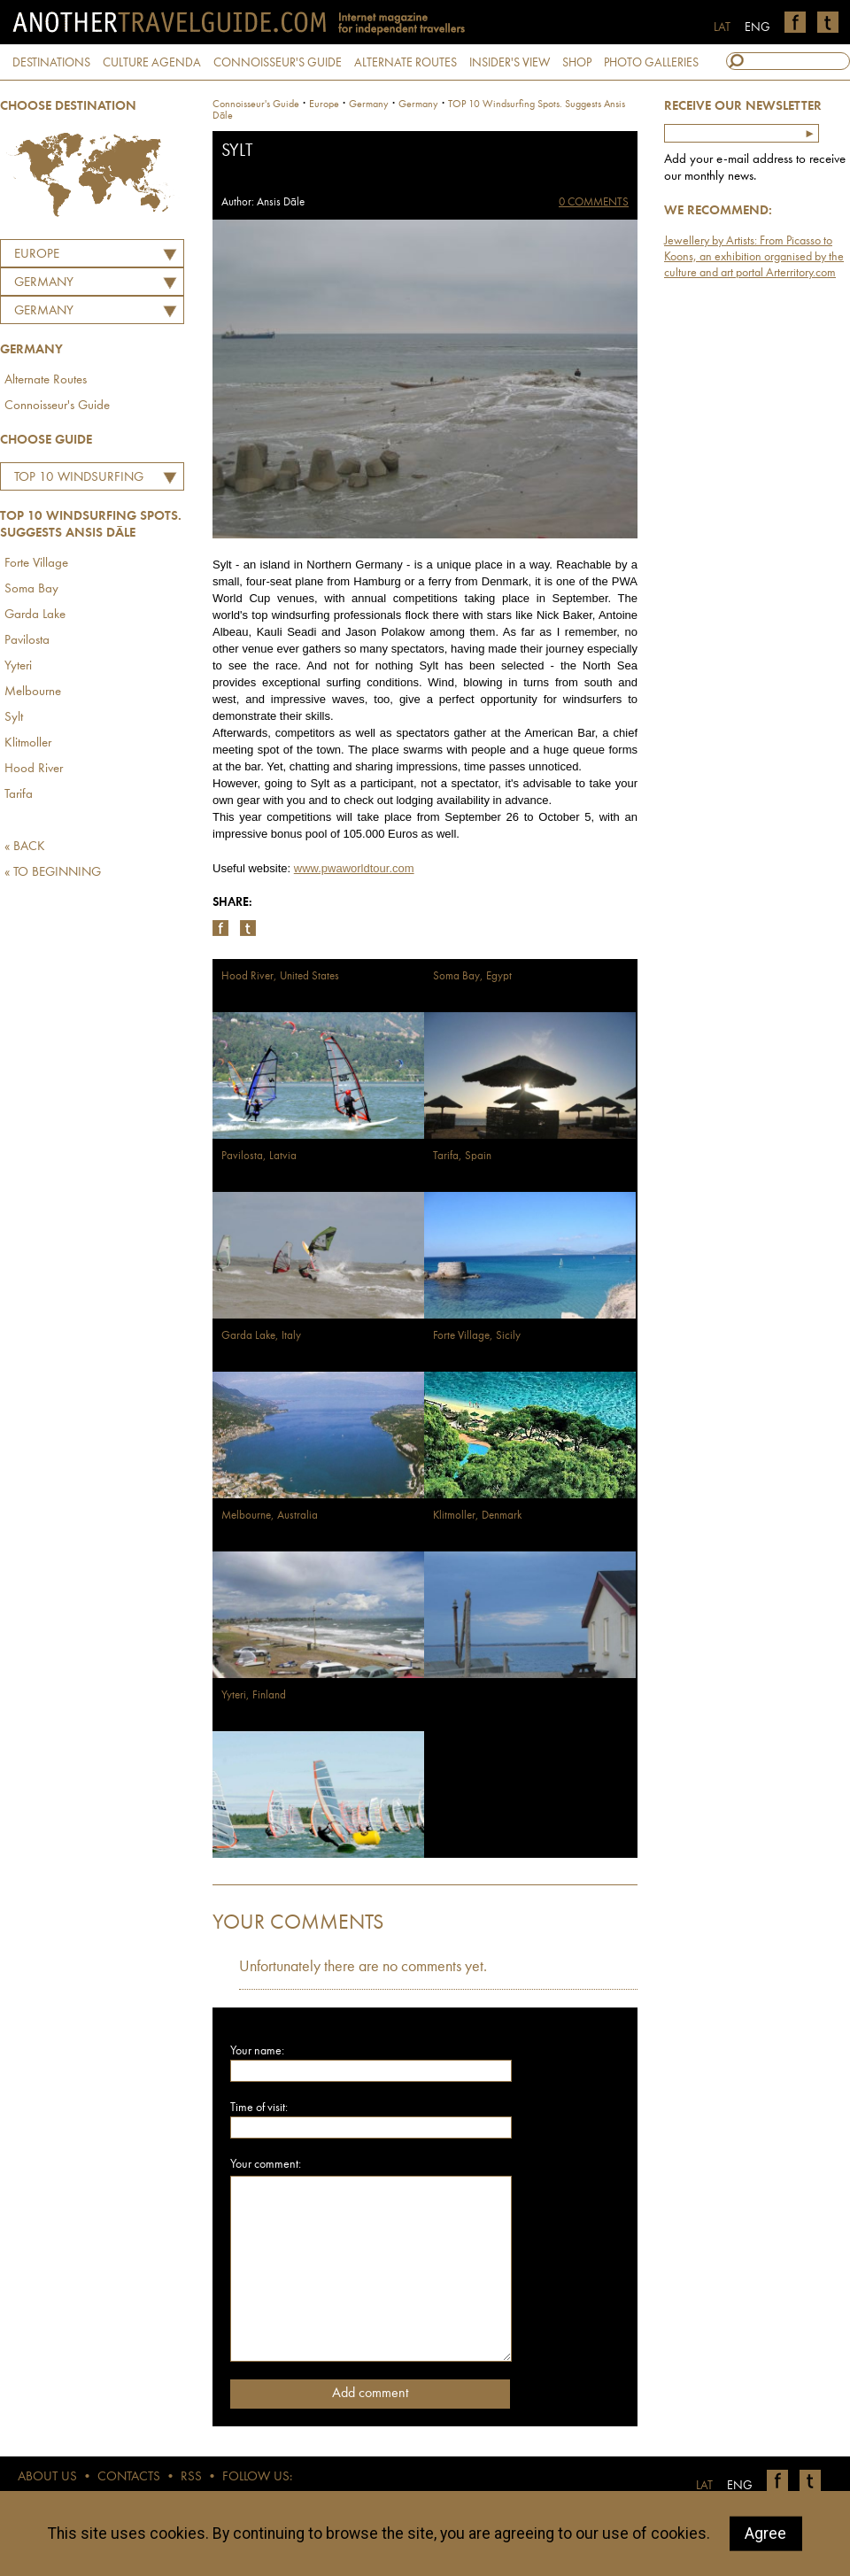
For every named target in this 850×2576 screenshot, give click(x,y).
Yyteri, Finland (253, 1695)
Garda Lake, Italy (261, 1336)
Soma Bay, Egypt (472, 976)
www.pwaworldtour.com (354, 868)
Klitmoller (27, 743)
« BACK (24, 847)
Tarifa (18, 794)
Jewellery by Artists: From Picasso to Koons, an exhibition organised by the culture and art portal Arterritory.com (754, 257)
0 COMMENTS (594, 202)
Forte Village (36, 563)
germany (369, 104)
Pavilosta (27, 640)
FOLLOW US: (257, 2477)
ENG (757, 27)
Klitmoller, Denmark (477, 1515)
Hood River (33, 769)
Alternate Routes (45, 380)
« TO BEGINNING (52, 872)
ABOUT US (47, 2477)
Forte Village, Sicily (477, 1336)
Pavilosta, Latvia (259, 1156)
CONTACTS (128, 2477)
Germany (43, 311)
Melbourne (32, 692)
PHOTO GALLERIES (651, 63)
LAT (722, 27)
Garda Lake (35, 615)
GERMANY (43, 283)
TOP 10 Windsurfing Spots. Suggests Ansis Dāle (75, 480)
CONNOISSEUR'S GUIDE (277, 63)
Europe (36, 254)
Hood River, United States (280, 976)
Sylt (13, 717)
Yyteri (18, 666)
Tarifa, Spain (462, 1156)
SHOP (576, 63)
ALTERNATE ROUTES (405, 63)
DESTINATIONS (51, 63)
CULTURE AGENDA (152, 63)
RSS (191, 2477)
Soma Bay (31, 589)
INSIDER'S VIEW (509, 63)
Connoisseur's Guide (57, 406)
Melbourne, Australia (269, 1515)
